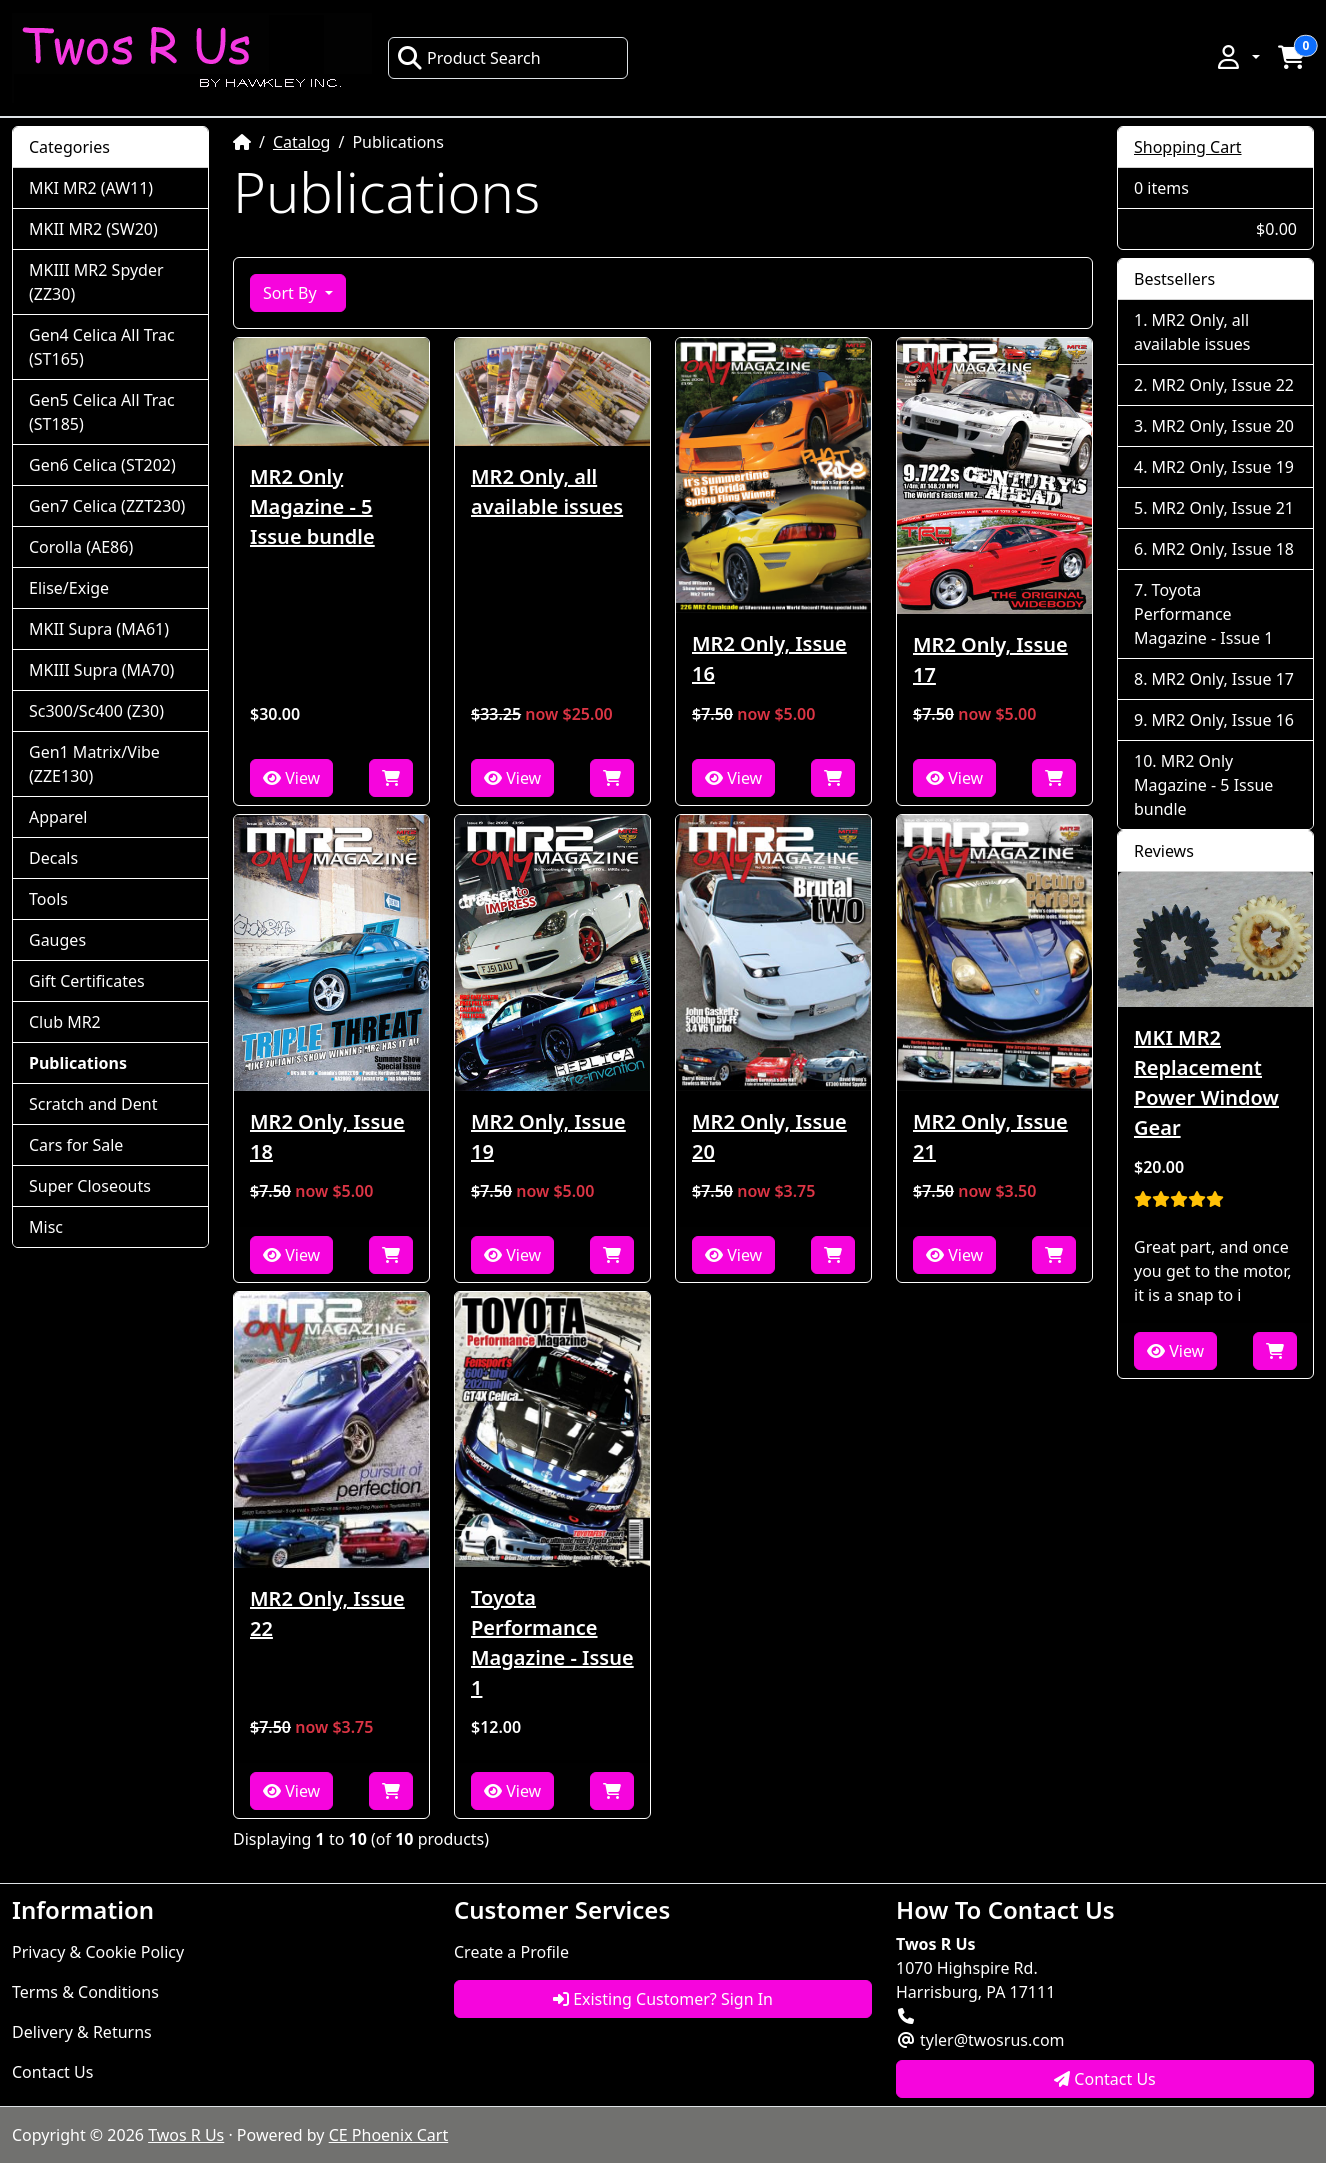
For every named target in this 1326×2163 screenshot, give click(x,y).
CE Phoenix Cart (389, 2135)
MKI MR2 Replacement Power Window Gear (1206, 1082)
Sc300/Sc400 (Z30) (96, 711)
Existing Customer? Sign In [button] (663, 1999)
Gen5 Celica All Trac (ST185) (102, 412)
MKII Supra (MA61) (99, 629)
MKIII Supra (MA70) (101, 670)
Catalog (302, 142)
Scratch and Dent (93, 1104)
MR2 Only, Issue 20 (769, 1136)
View (291, 778)
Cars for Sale (76, 1145)
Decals (53, 858)
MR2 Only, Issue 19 (548, 1136)
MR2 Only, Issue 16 (769, 658)
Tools (48, 899)
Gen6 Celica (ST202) (102, 465)
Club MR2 (65, 1022)
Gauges (57, 940)
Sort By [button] (292, 293)
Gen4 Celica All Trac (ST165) (102, 347)
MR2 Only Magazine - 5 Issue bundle (312, 506)
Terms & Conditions (85, 1992)
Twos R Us (186, 2135)
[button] (1237, 57)
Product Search (469, 58)
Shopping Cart (1188, 147)
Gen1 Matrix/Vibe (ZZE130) (94, 764)
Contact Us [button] (1105, 2079)
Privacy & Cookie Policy (98, 1952)
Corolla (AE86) (81, 547)
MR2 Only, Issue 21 (990, 1136)
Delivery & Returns (82, 2032)
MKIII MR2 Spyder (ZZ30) (96, 282)
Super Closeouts (90, 1186)
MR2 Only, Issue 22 (327, 1613)
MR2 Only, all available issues (547, 491)
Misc (46, 1227)
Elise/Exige (69, 588)
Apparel (58, 817)
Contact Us (52, 2072)
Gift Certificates (87, 981)
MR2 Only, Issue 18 (327, 1136)
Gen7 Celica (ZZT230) (107, 506)
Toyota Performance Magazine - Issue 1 (552, 1642)
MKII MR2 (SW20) (93, 229)
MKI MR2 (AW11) (91, 188)
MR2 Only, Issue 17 (990, 659)
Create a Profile (511, 1952)
